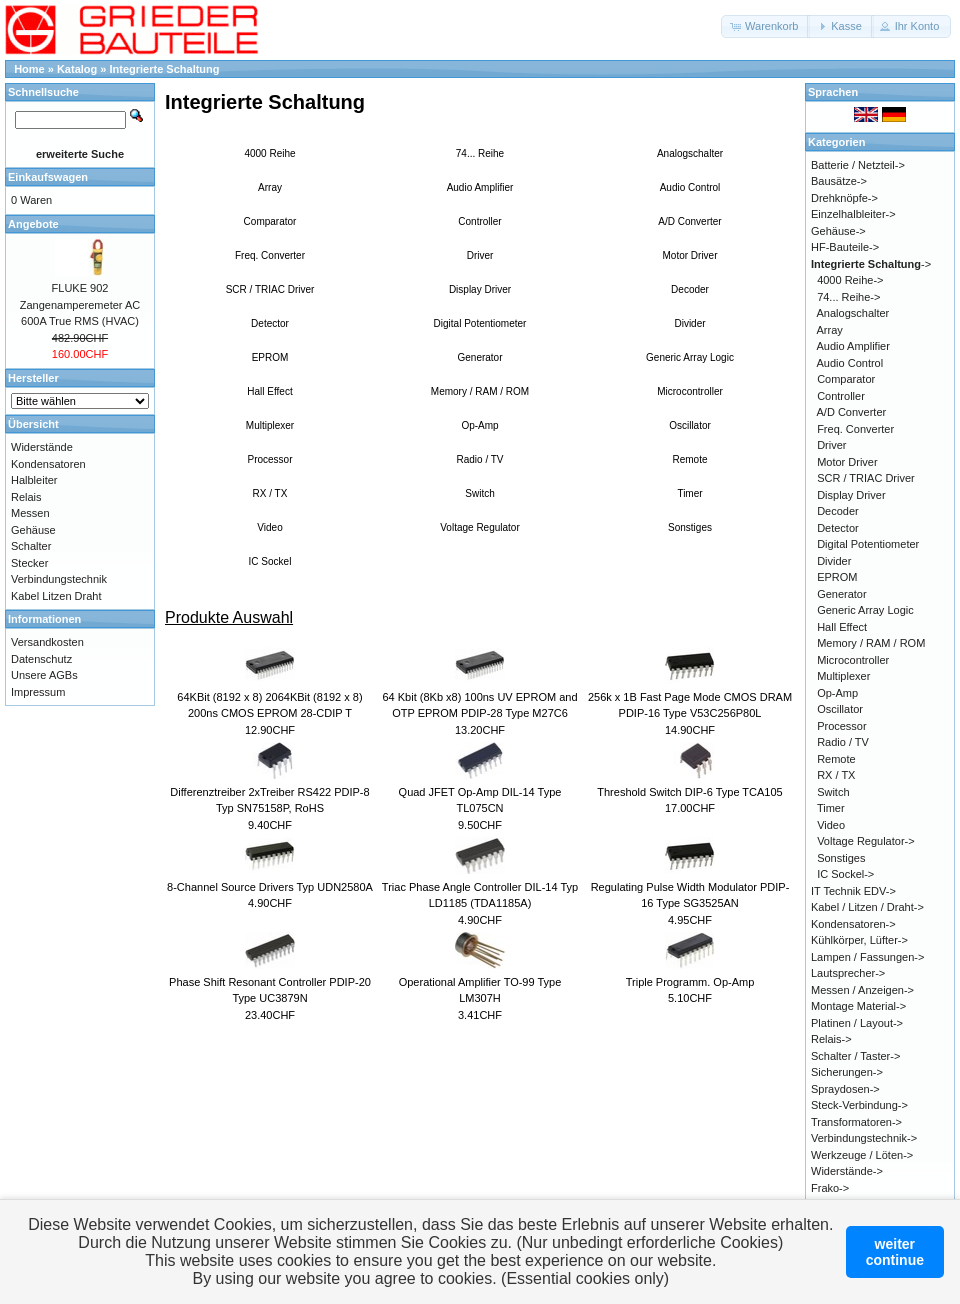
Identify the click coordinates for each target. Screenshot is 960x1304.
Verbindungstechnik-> (864, 1138)
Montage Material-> (858, 1006)
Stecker (29, 563)
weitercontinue (895, 1252)
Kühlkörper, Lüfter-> (859, 940)
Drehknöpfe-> (844, 198)
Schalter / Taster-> (855, 1056)
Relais (26, 497)
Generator (479, 357)
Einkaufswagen (48, 177)
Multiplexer (270, 425)
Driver (480, 255)
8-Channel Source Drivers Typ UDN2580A (270, 887)
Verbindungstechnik (59, 579)
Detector (270, 323)
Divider (689, 323)
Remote (689, 459)
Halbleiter (34, 480)
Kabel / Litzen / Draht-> (867, 907)
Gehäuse (33, 530)
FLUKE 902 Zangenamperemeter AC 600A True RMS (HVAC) (80, 304)
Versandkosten (47, 642)
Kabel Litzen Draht (56, 596)
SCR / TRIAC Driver (270, 289)
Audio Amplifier (480, 187)
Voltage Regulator (480, 527)
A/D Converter (689, 221)
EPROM (270, 357)
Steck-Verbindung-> (859, 1105)
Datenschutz (41, 659)
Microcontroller (690, 391)
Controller (479, 221)
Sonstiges (690, 527)
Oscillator (690, 425)
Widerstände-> (847, 1171)
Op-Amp (479, 425)
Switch (479, 493)
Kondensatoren (48, 464)
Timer (689, 493)
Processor (269, 459)
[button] (765, 26)
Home (29, 69)
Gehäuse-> (838, 231)
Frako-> (830, 1188)
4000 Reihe (269, 153)
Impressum (38, 692)
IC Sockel (270, 561)
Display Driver (480, 289)
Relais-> (831, 1039)
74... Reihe (480, 153)
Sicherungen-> (847, 1072)
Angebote (33, 224)
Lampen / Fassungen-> (867, 957)
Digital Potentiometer (480, 323)
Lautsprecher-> (848, 973)
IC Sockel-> (845, 874)
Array (270, 187)
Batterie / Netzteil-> (858, 165)
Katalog (77, 69)
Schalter (31, 546)
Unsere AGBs (44, 675)
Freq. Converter (270, 255)
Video (269, 527)
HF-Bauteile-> (845, 247)
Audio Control (690, 187)
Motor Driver (689, 255)
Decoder (690, 289)
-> (871, 264)
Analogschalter (690, 153)
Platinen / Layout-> (857, 1023)
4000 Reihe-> (850, 280)
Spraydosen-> (845, 1089)
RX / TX (270, 493)
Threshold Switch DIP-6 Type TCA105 (689, 792)
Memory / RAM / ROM (480, 391)
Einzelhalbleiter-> (853, 214)
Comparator (270, 221)
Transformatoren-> (856, 1122)
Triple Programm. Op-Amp (690, 982)
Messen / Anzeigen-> (862, 990)
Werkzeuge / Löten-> (862, 1155)
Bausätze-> (839, 181)
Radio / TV (479, 459)
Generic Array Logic (690, 357)
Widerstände (42, 447)
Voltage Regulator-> (866, 841)
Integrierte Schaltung (165, 69)
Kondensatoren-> (853, 924)
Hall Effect (269, 391)
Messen (30, 513)
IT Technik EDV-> (853, 891)
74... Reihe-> (848, 297)
